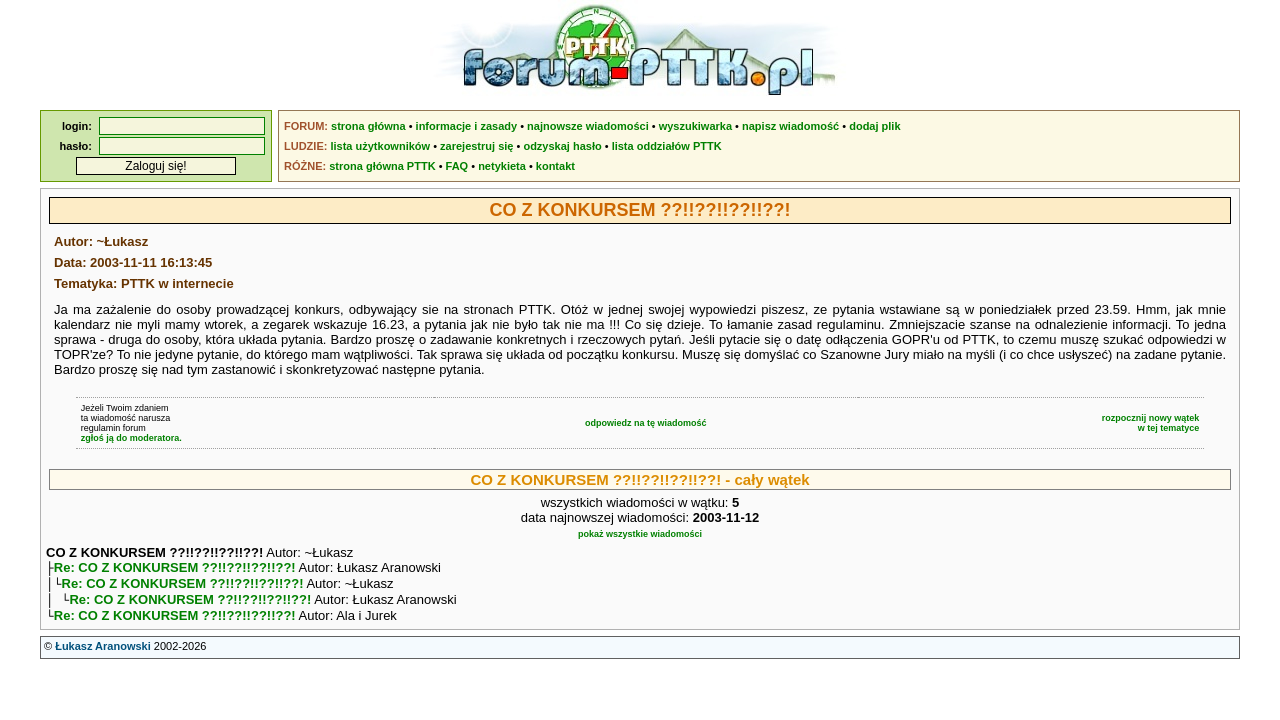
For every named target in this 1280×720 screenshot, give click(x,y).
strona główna (368, 126)
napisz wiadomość (790, 126)
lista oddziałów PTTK (667, 146)
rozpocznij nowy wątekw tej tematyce (1151, 423)
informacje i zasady (467, 126)
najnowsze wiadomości (588, 126)
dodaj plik (874, 126)
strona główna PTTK (382, 166)
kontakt (555, 166)
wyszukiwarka (695, 126)
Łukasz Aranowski (103, 654)
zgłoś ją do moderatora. (131, 438)
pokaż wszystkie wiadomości (640, 534)
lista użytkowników (380, 146)
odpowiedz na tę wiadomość (646, 423)
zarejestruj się (476, 146)
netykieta (502, 166)
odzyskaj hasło (562, 146)
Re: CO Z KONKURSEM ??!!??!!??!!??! (175, 569)
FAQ (457, 166)
